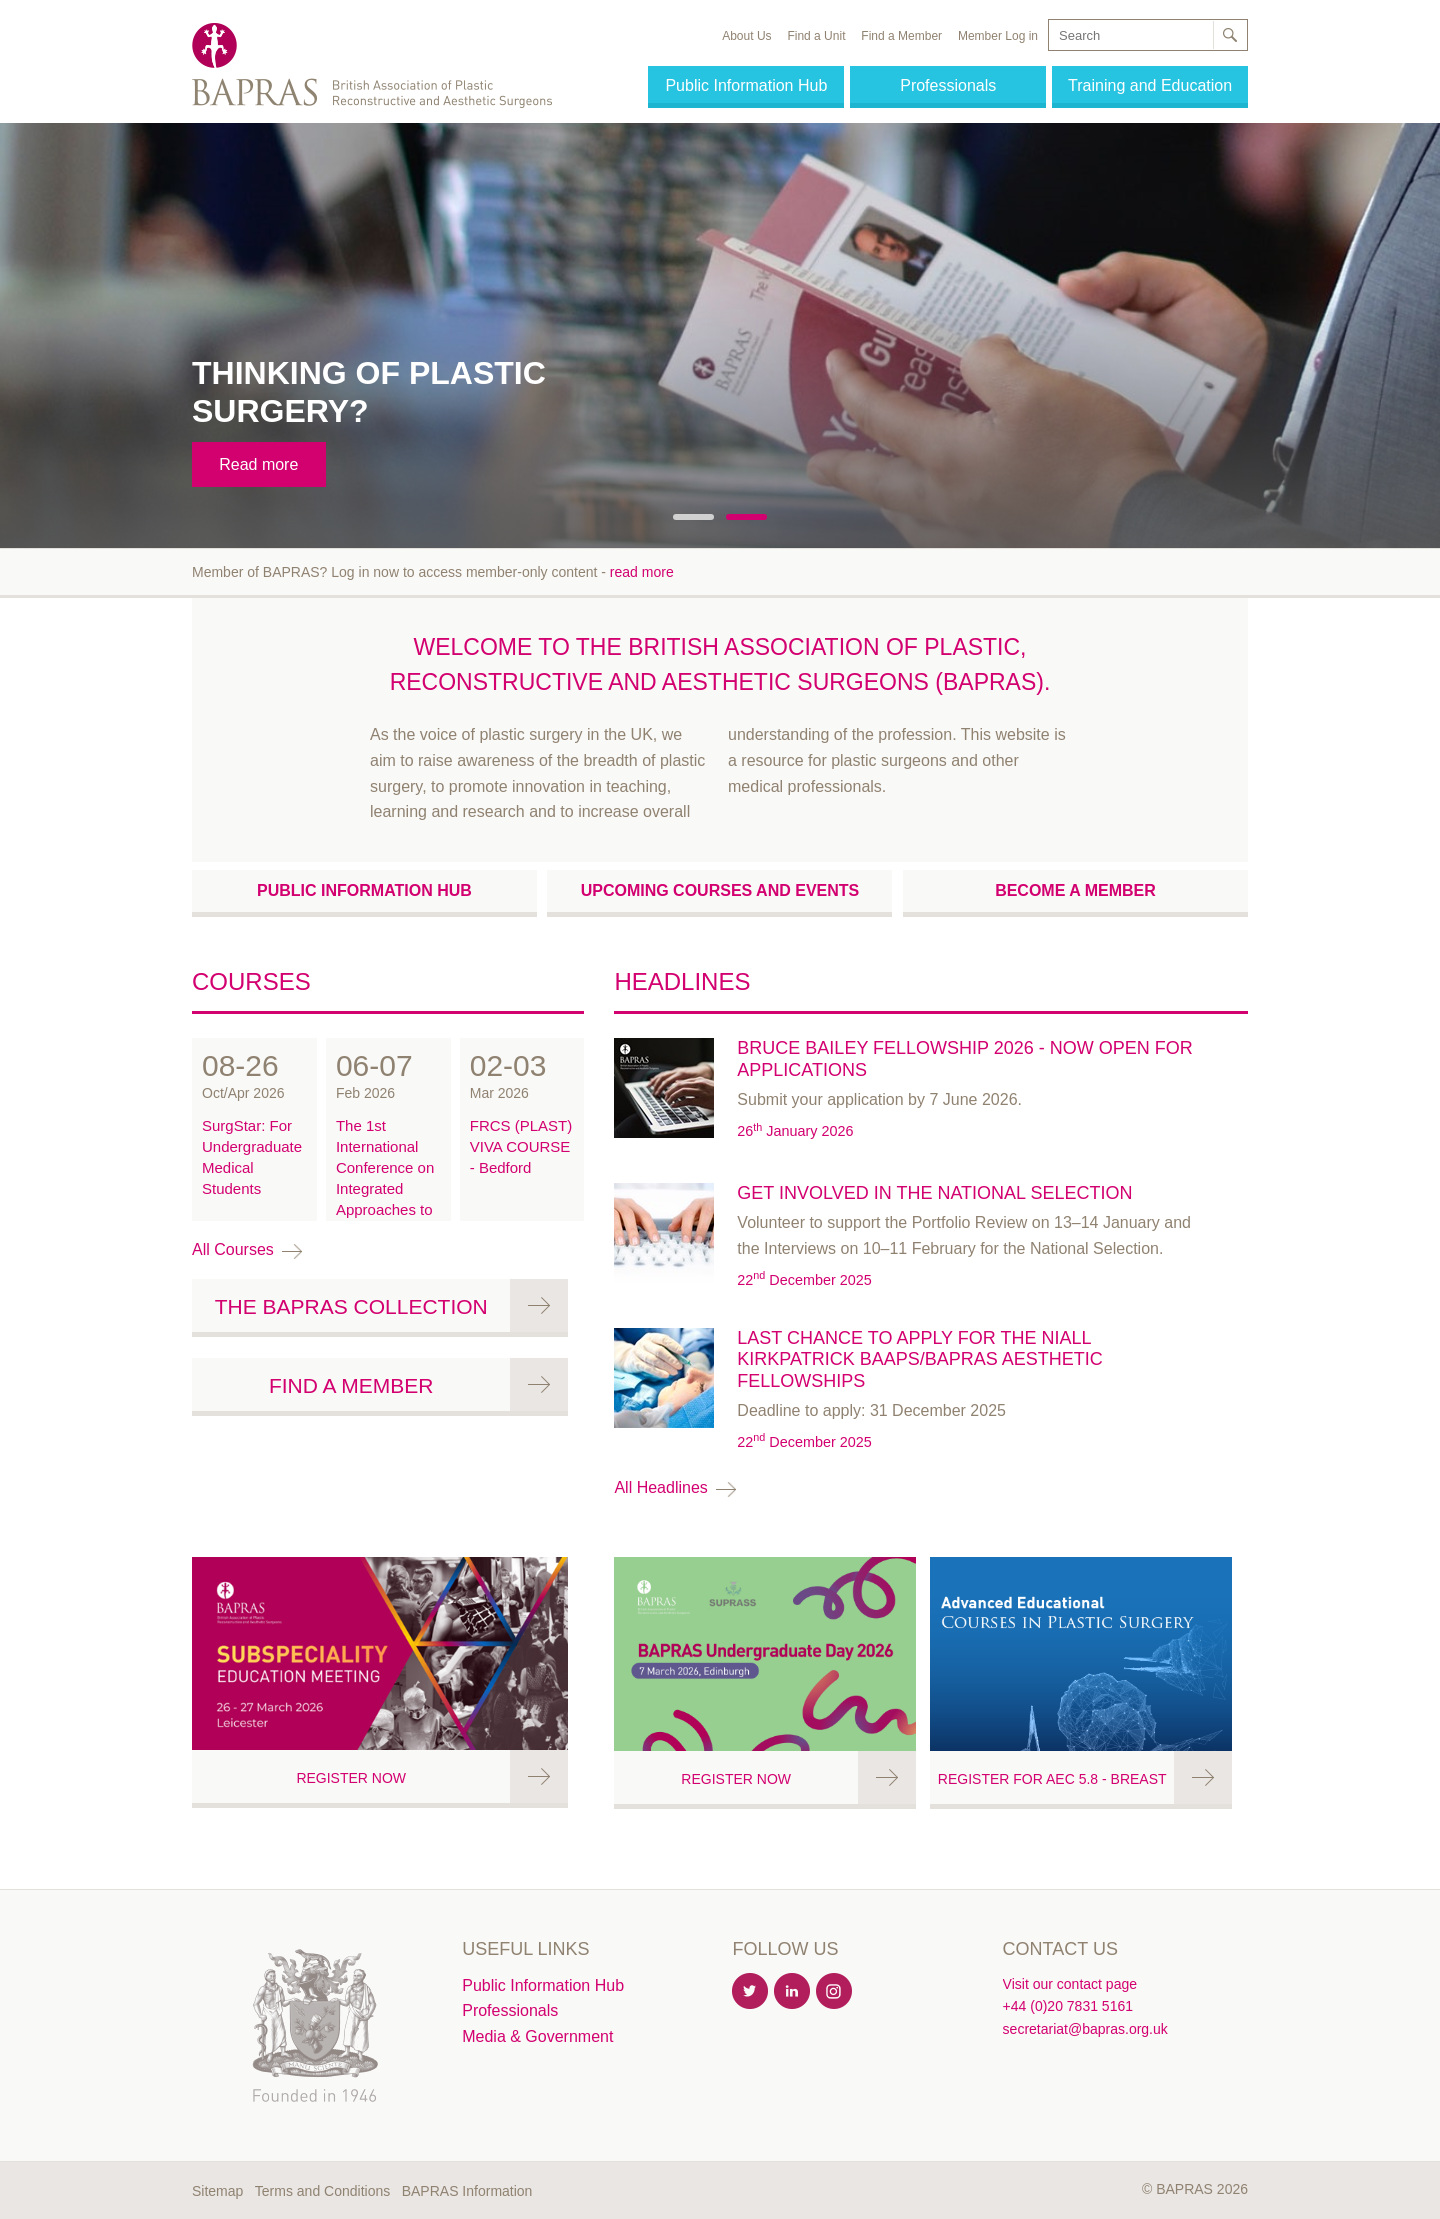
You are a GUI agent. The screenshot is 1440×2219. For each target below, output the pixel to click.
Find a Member (901, 36)
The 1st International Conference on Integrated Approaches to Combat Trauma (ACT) (385, 1188)
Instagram (835, 1992)
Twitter (751, 1992)
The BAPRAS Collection (351, 1306)
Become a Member (1075, 890)
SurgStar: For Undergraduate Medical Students (252, 1157)
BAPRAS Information (467, 2191)
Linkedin (793, 1992)
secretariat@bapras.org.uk (1085, 2029)
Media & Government (537, 2036)
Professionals (948, 85)
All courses (233, 1249)
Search (1229, 35)
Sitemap (217, 2191)
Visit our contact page (1070, 1984)
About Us (746, 36)
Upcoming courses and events (720, 890)
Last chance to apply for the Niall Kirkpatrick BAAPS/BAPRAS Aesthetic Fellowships (919, 1359)
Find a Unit (816, 36)
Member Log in (998, 36)
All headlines (660, 1487)
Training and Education (1150, 85)
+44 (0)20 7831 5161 (1068, 2006)
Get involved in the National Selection (934, 1193)
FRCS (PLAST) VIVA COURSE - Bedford (521, 1146)
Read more (258, 464)
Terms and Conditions (322, 2191)
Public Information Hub (746, 85)
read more (642, 572)
